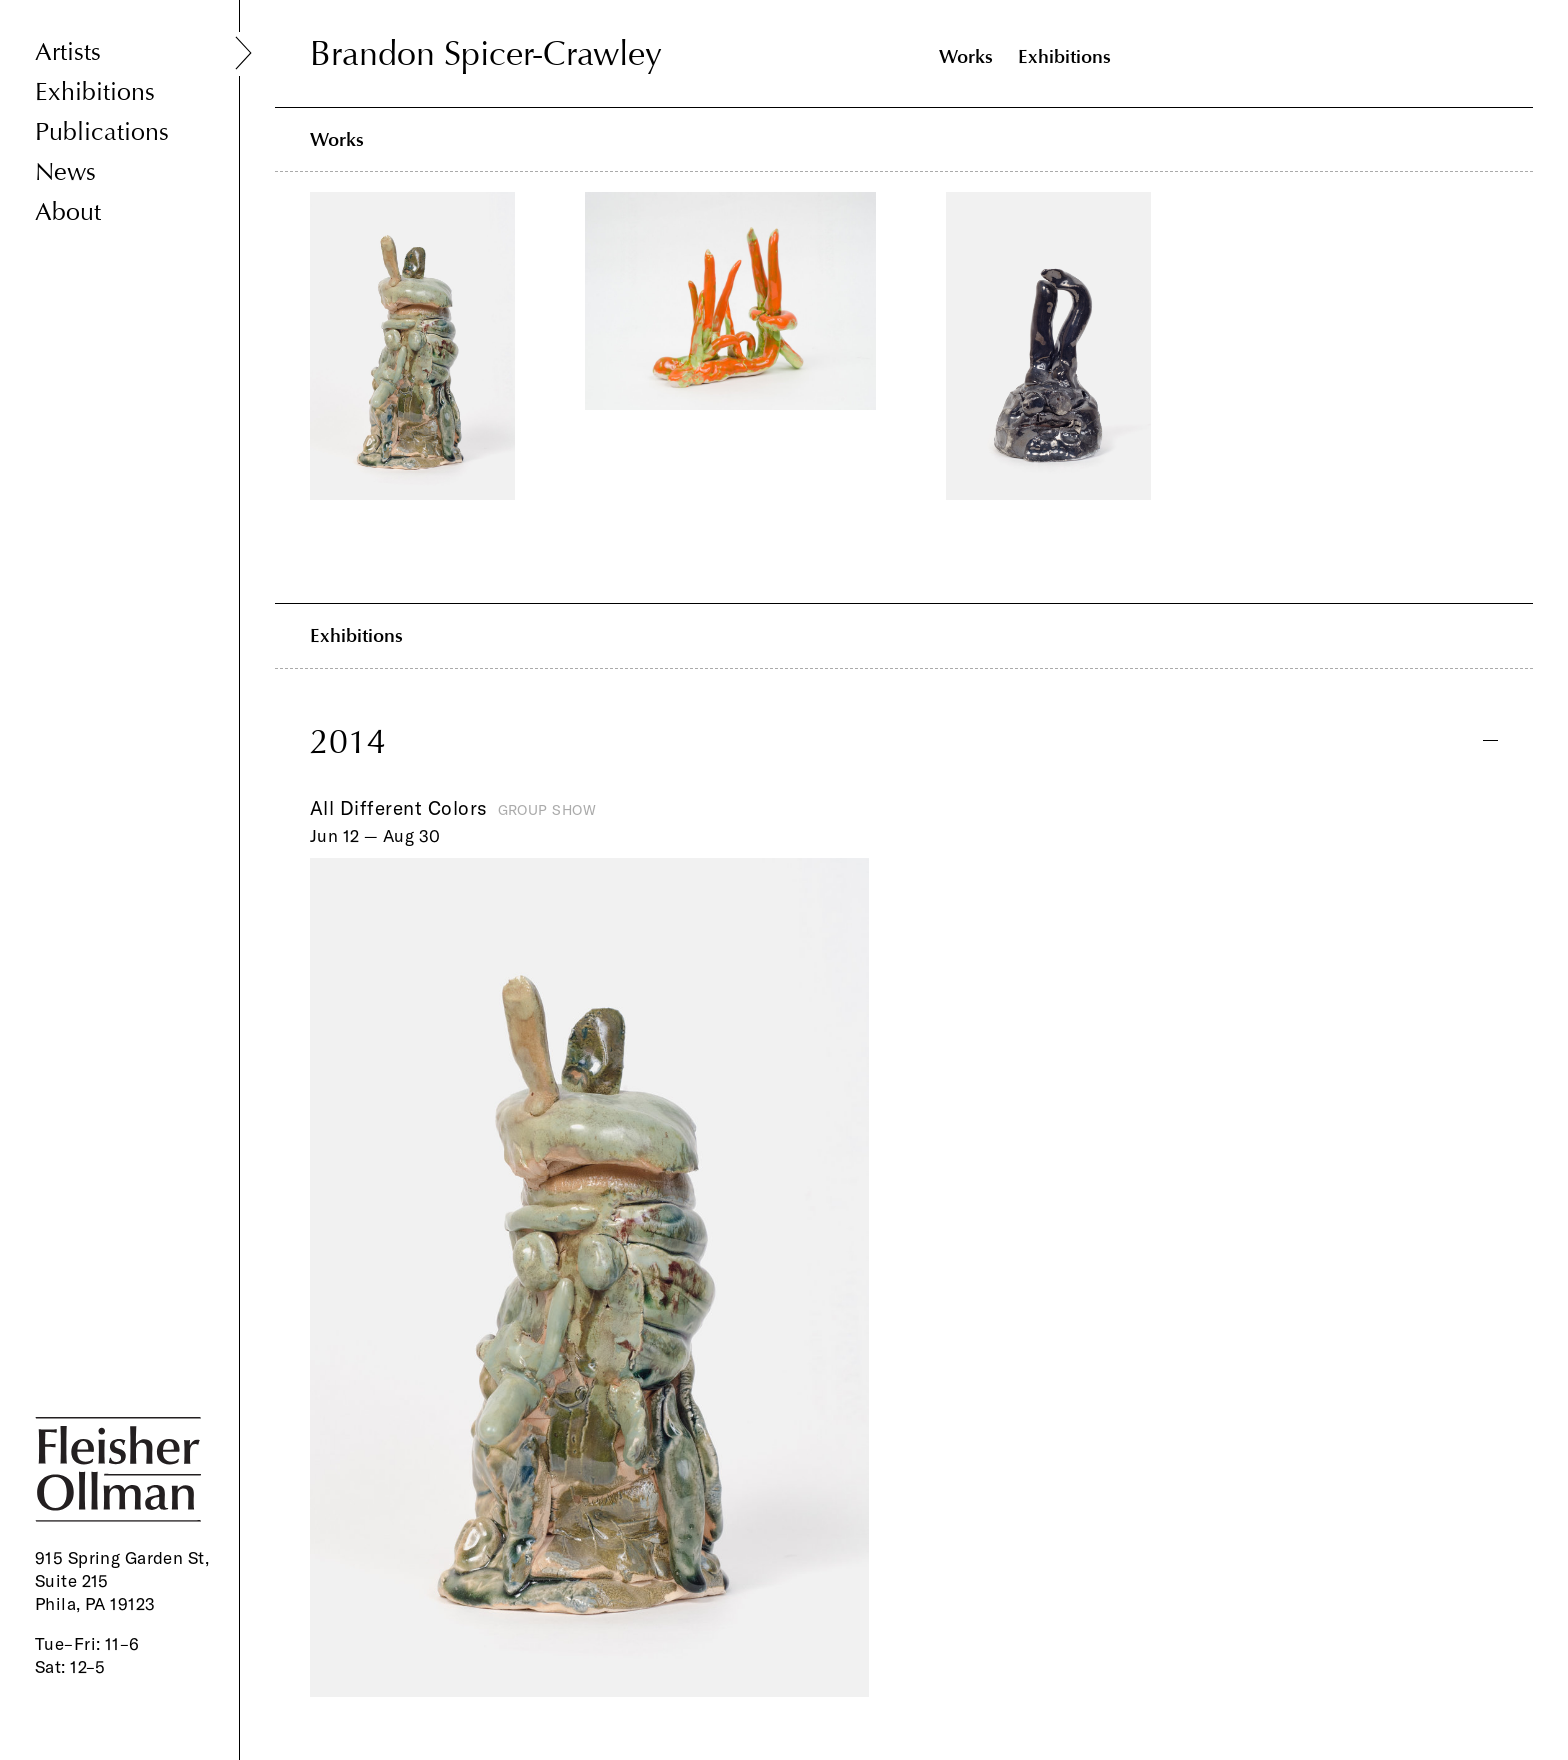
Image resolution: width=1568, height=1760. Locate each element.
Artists (68, 52)
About (68, 212)
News (65, 172)
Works (966, 56)
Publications (102, 132)
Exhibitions (95, 92)
